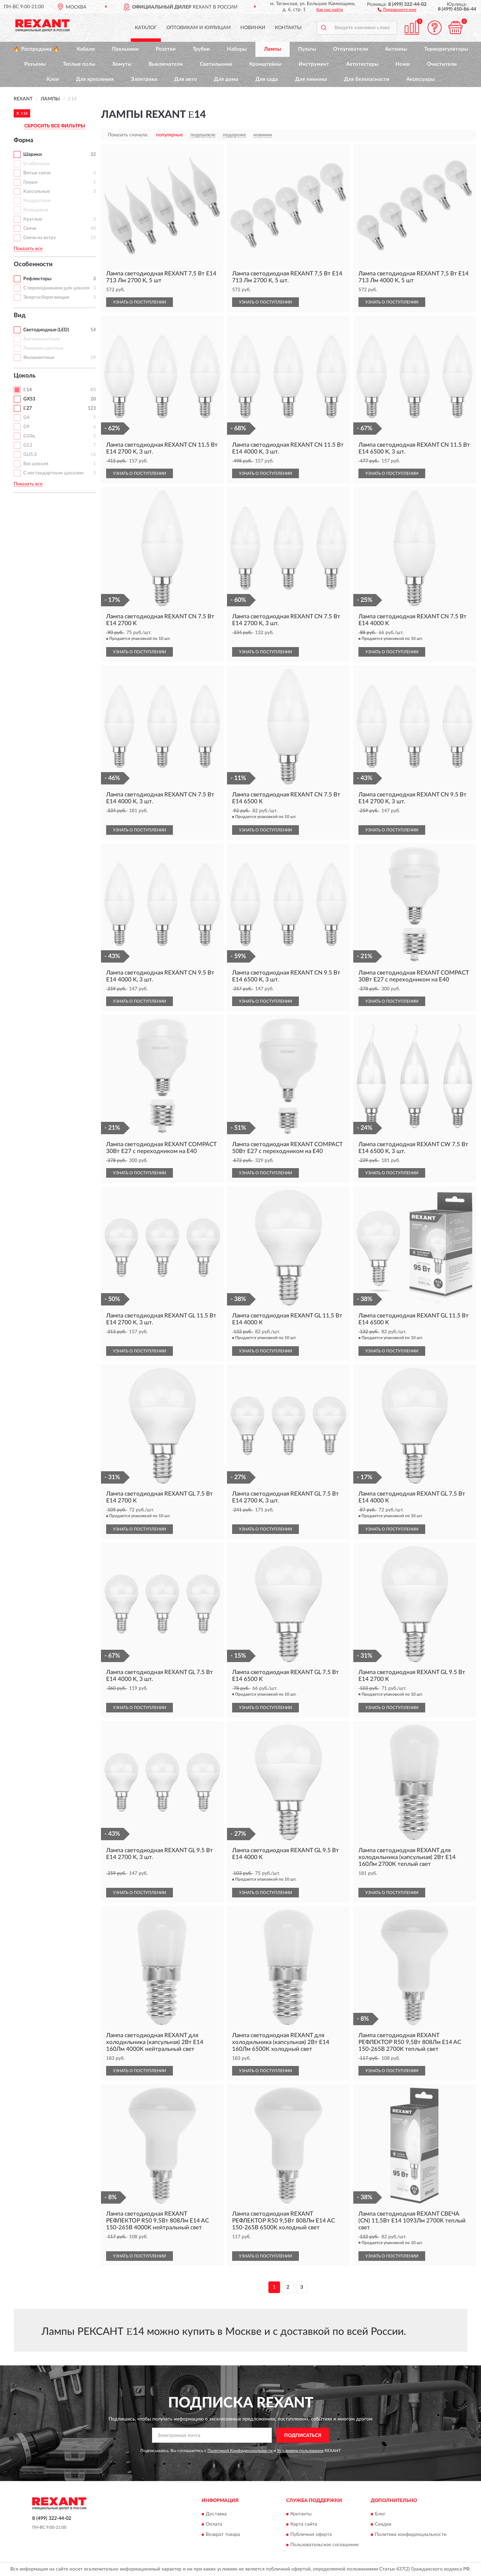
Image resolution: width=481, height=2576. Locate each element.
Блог (380, 2514)
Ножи (402, 64)
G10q (29, 436)
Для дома (226, 79)
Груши (30, 182)
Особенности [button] (33, 264)
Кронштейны (265, 64)
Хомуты (121, 64)
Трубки (201, 49)
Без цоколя (35, 463)
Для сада (266, 79)
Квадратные (37, 200)
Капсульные (36, 191)
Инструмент (314, 64)
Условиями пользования (300, 2451)
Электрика (144, 79)
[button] (397, 9)
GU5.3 (30, 454)
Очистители (442, 64)
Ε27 (27, 408)
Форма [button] (23, 140)
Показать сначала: (128, 135)
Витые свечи (37, 173)
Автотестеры (362, 64)
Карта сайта (303, 2524)
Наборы (237, 49)
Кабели (86, 49)
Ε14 (27, 389)
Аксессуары (420, 79)
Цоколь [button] (25, 376)
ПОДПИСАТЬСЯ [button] (302, 2435)
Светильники (216, 64)
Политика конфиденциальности (410, 2534)
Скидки (383, 2524)
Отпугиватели (350, 49)
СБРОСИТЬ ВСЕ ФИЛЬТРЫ (54, 126)
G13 (27, 445)
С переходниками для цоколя (56, 288)
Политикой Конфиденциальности (240, 2451)
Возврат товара (223, 2534)
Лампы (272, 49)
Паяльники (125, 49)
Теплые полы (79, 64)
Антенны (396, 49)
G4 (26, 417)
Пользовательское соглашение (324, 2544)
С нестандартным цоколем (53, 473)
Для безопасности (366, 79)
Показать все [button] (28, 248)
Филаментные (38, 357)
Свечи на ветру (39, 237)
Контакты (288, 27)
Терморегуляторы (446, 49)
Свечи (29, 228)
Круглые (32, 219)
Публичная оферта (311, 2534)
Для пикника (311, 79)
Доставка (216, 2514)
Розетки (166, 49)
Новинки (252, 27)
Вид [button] (20, 315)
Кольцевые (35, 210)
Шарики (32, 154)
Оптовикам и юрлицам (198, 27)
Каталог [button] (146, 27)
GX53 (29, 399)
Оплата (214, 2524)
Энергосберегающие (46, 297)
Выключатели (166, 64)
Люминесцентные (43, 348)
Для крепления (95, 79)
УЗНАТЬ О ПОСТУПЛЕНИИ (139, 302)
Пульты (307, 49)
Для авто (185, 79)
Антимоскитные (41, 339)
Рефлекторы (37, 278)
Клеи (53, 79)
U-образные (36, 163)
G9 (26, 426)
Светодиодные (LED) (46, 329)
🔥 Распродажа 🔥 (36, 49)
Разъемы (35, 64)
